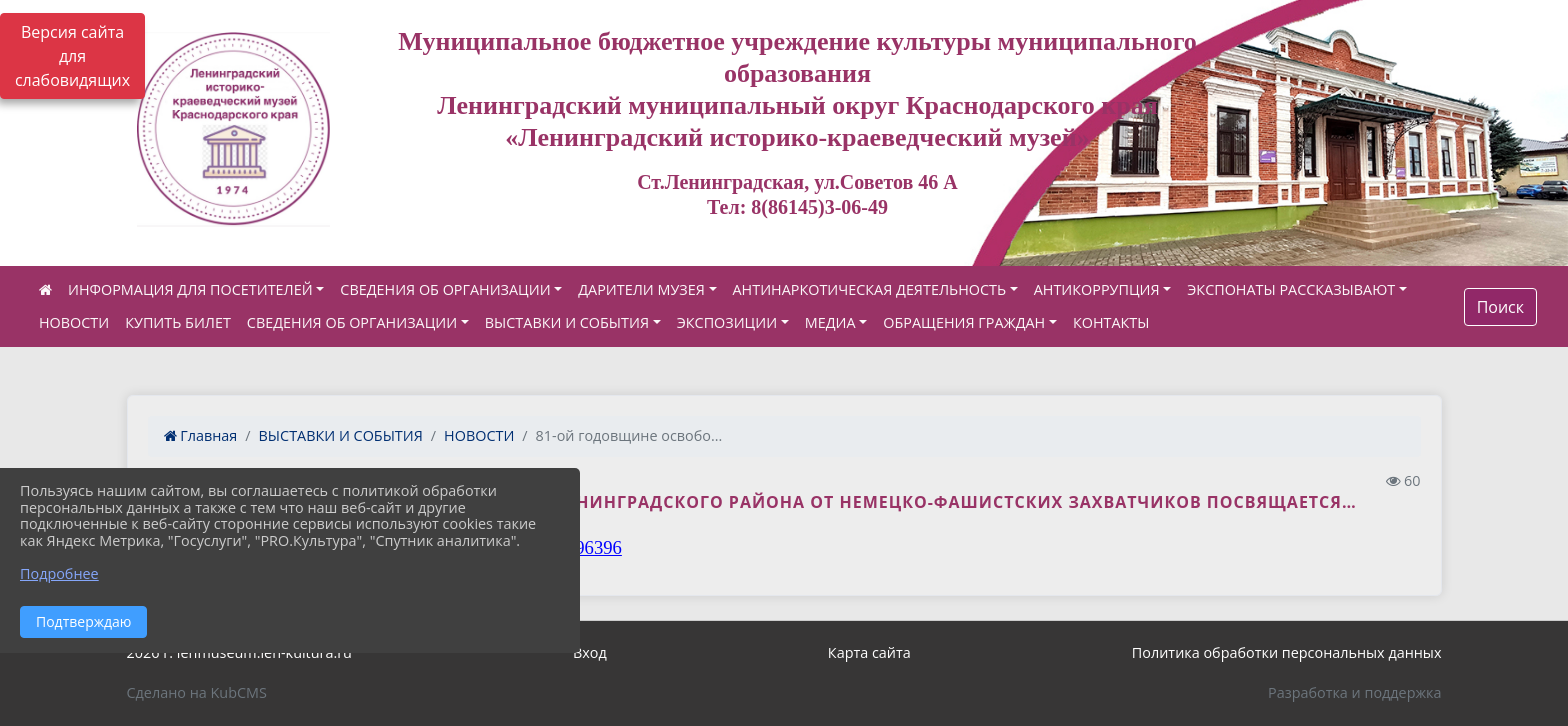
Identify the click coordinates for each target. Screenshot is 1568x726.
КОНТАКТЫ (1111, 322)
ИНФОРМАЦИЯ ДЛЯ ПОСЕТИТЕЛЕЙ (190, 289)
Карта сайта (869, 652)
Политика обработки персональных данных (1287, 652)
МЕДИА (830, 322)
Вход (590, 652)
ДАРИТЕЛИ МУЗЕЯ (641, 289)
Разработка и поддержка (1354, 692)
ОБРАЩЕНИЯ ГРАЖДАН (964, 322)
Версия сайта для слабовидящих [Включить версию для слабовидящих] (72, 56)
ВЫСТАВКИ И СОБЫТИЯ (567, 322)
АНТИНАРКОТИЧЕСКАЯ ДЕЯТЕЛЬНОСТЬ (870, 289)
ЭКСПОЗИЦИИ (727, 322)
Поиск (1500, 307)
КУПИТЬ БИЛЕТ (178, 322)
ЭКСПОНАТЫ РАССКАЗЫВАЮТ (1291, 289)
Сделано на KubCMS (197, 692)
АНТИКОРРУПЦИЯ (1097, 289)
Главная (201, 435)
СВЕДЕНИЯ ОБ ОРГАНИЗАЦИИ (445, 289)
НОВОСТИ (74, 322)
